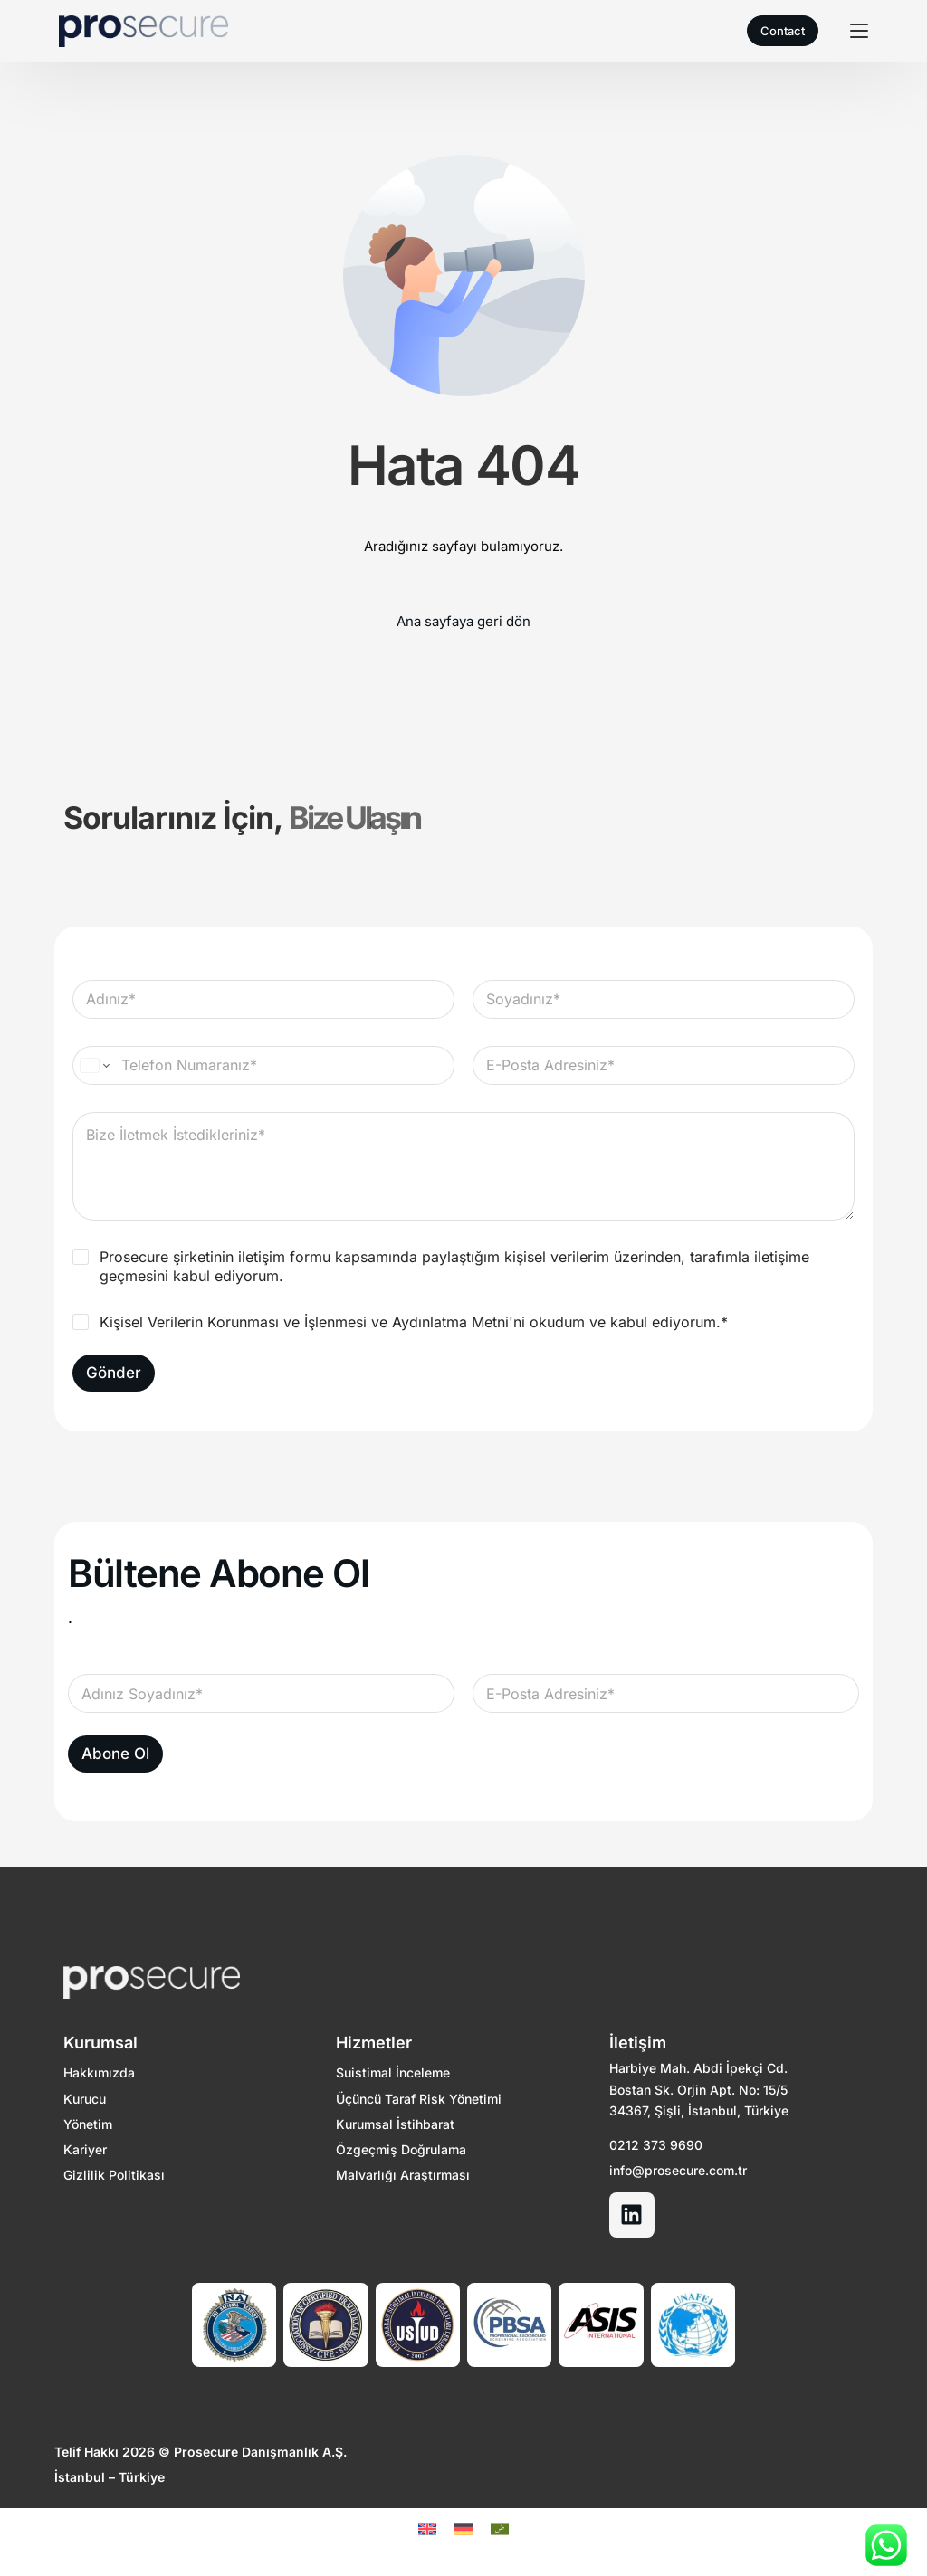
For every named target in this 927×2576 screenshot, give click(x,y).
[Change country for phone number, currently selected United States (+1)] (93, 1065)
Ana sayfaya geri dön (463, 621)
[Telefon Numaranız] (263, 1065)
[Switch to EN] (427, 2529)
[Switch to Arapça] (500, 2529)
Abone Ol (115, 1753)
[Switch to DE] (463, 2529)
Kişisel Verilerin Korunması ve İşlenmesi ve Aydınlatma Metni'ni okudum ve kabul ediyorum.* (414, 1322)
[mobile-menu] (852, 31)
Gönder (113, 1373)
